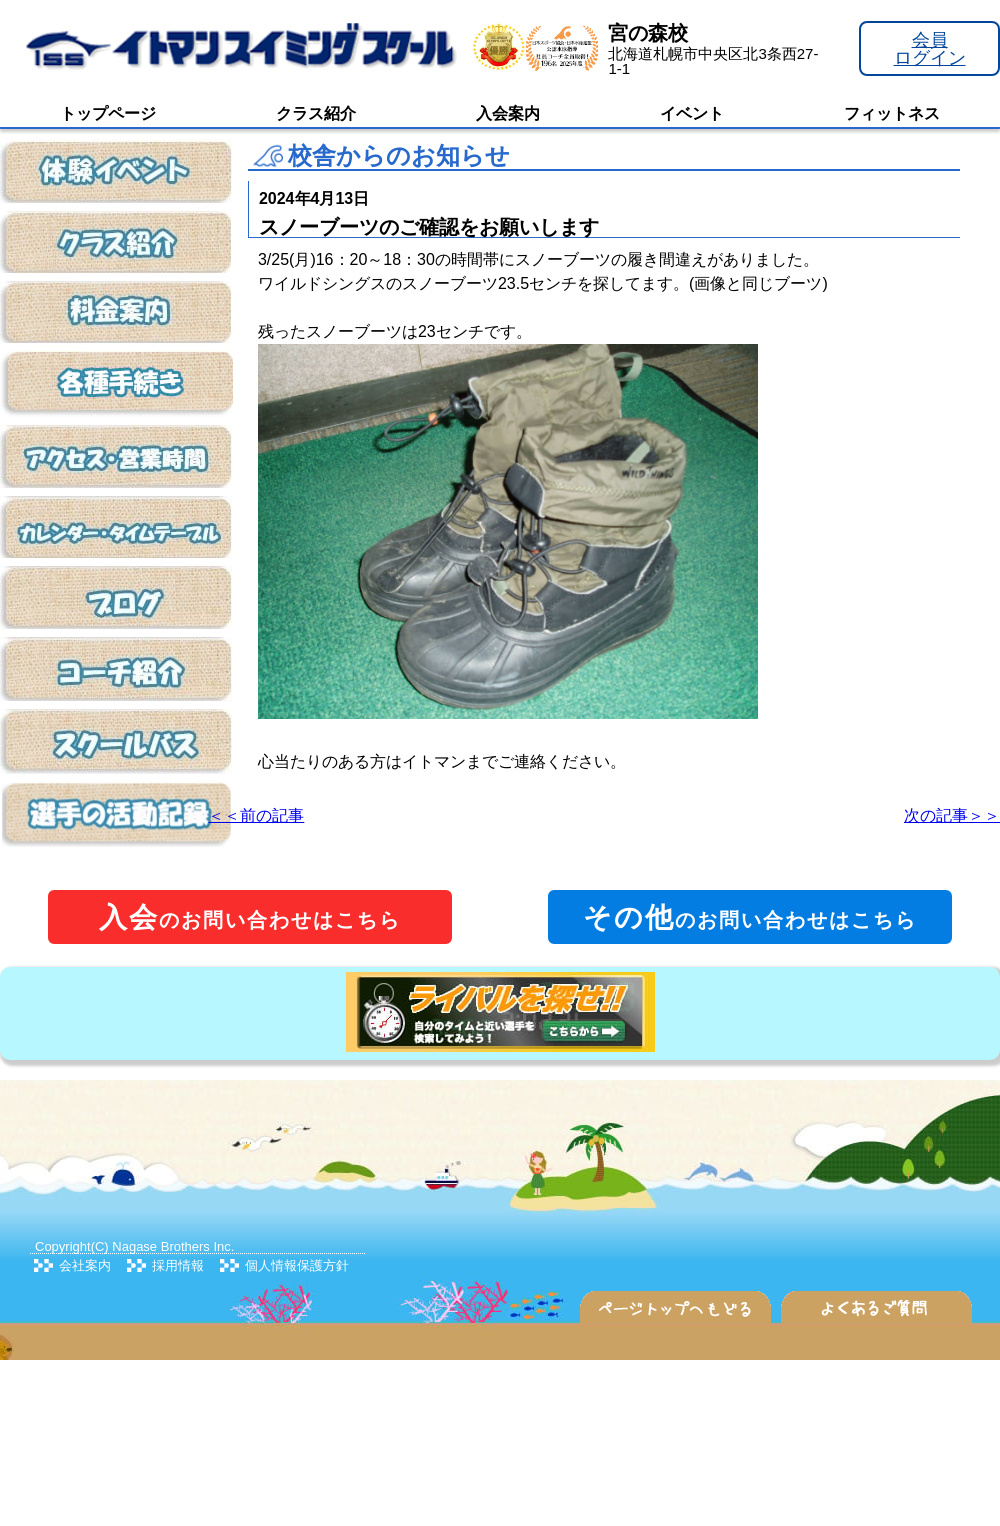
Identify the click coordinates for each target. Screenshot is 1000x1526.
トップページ (108, 113)
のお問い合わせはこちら (250, 917)
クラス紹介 (316, 113)
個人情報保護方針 (297, 1265)
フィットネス (892, 113)
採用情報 (178, 1265)
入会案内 (508, 113)
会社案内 (85, 1265)
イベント (692, 113)
